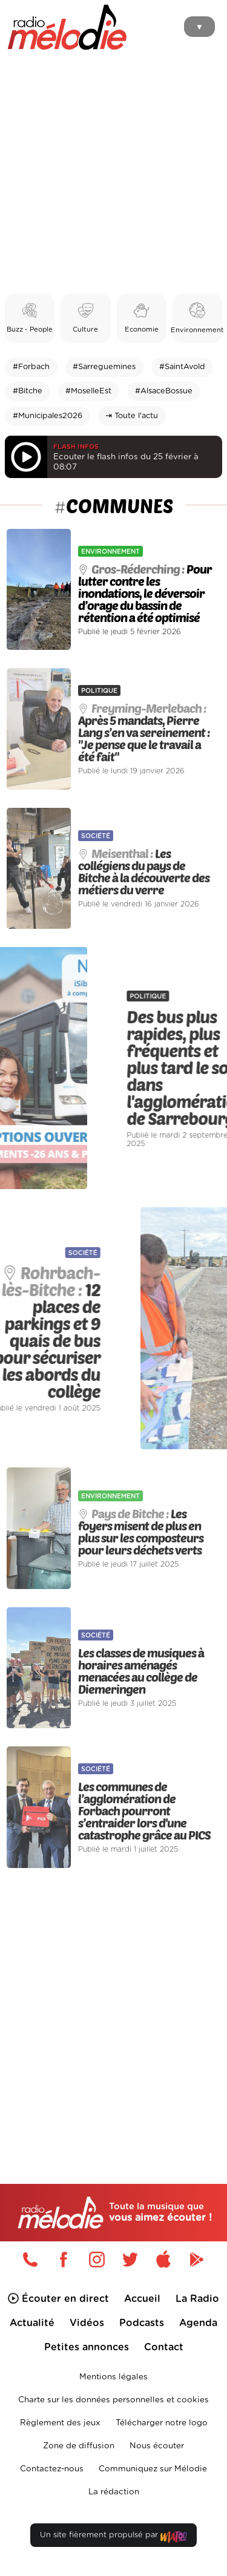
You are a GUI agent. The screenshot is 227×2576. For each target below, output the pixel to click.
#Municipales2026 (47, 416)
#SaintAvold (182, 367)
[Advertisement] (113, 174)
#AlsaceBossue (163, 391)
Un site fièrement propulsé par (113, 2537)
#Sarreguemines (104, 367)
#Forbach (31, 367)
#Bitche (27, 391)
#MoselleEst (88, 391)
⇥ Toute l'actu (131, 416)
